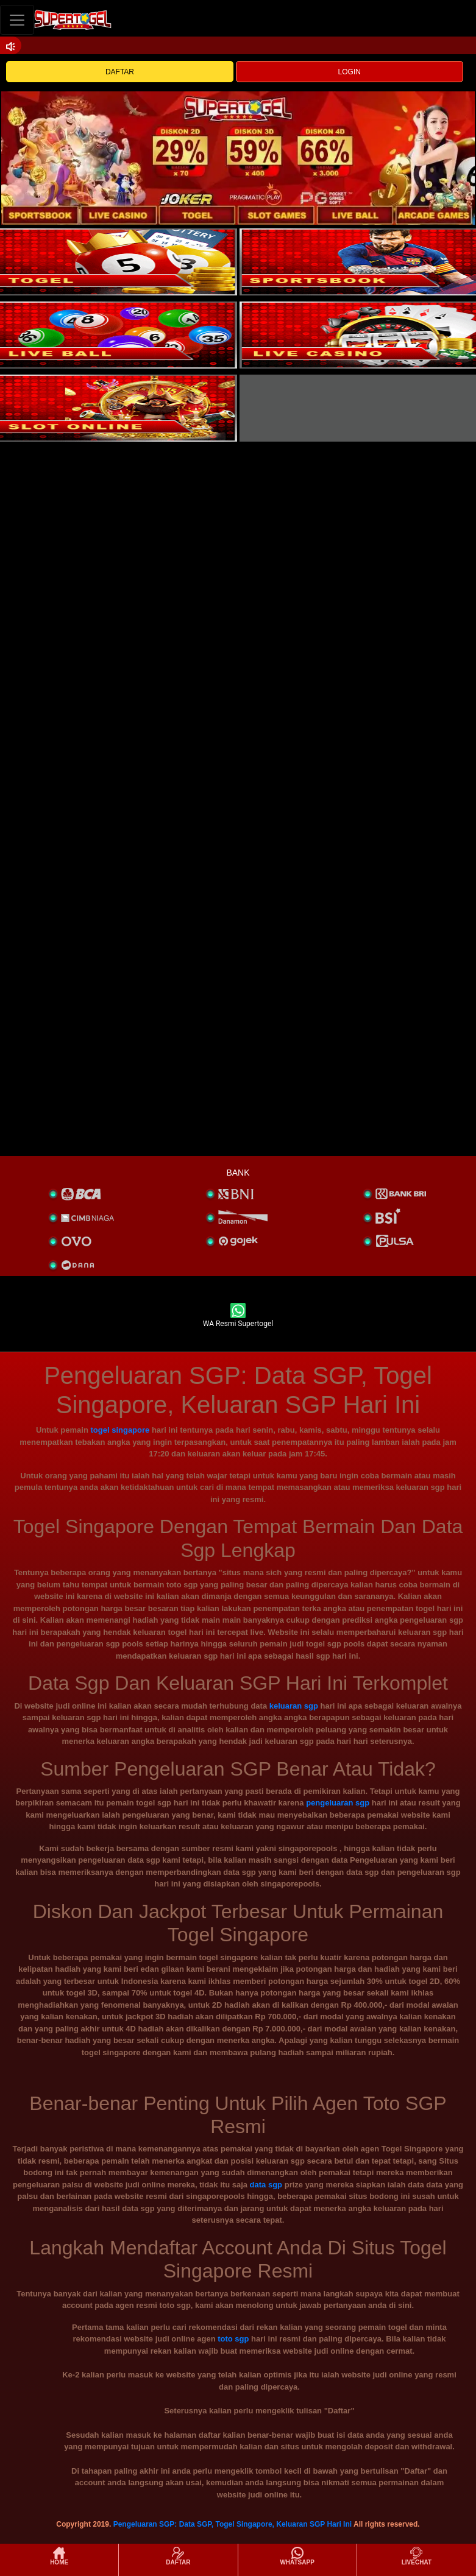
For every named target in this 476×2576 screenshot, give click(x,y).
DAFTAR (119, 72)
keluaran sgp (293, 1705)
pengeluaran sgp (337, 1802)
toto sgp (233, 2338)
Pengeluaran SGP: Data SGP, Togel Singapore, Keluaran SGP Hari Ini (232, 2524)
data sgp (266, 2184)
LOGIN (349, 72)
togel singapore (120, 1429)
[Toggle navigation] (17, 20)
